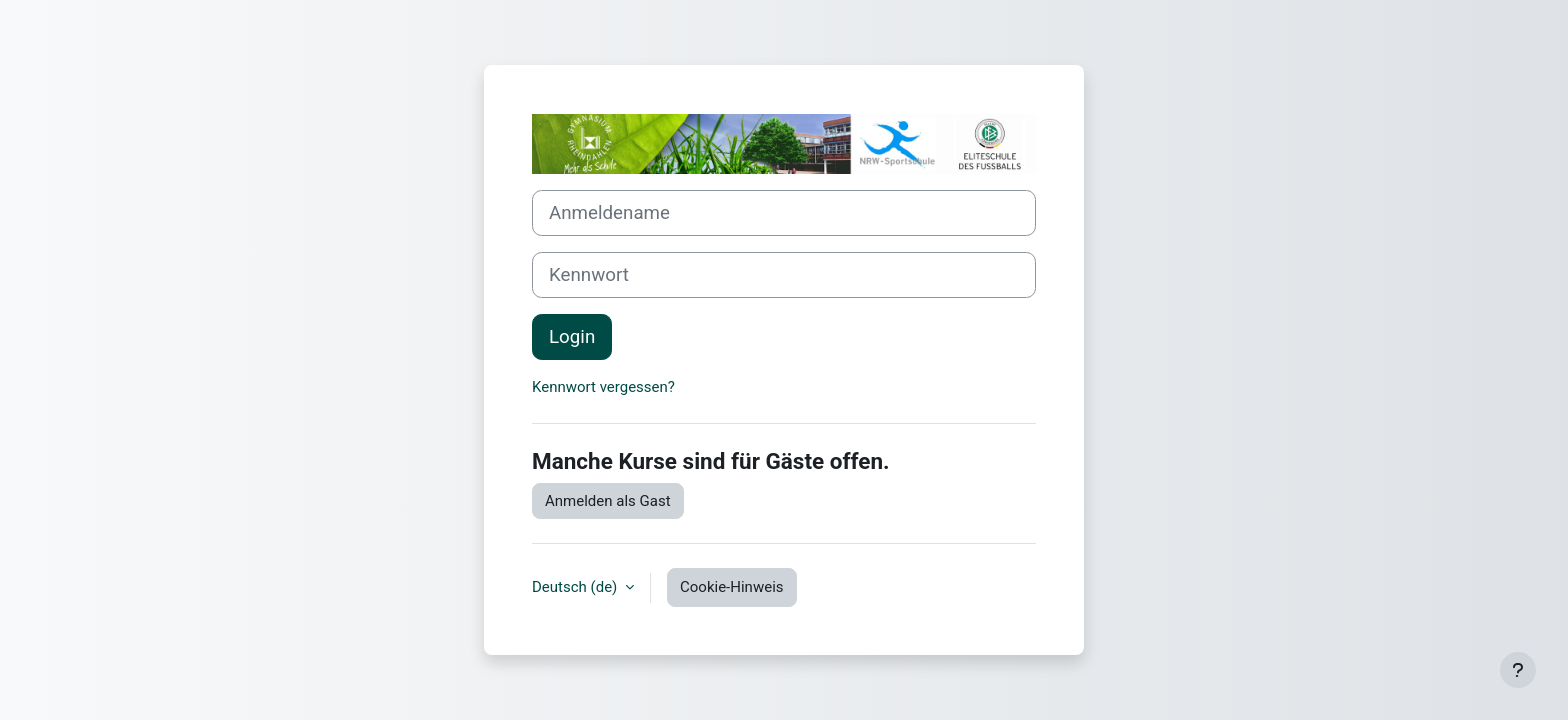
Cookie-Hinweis (731, 587)
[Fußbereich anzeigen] (1518, 670)
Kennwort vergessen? (603, 387)
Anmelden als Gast (608, 501)
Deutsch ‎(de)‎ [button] (576, 587)
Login (572, 337)
